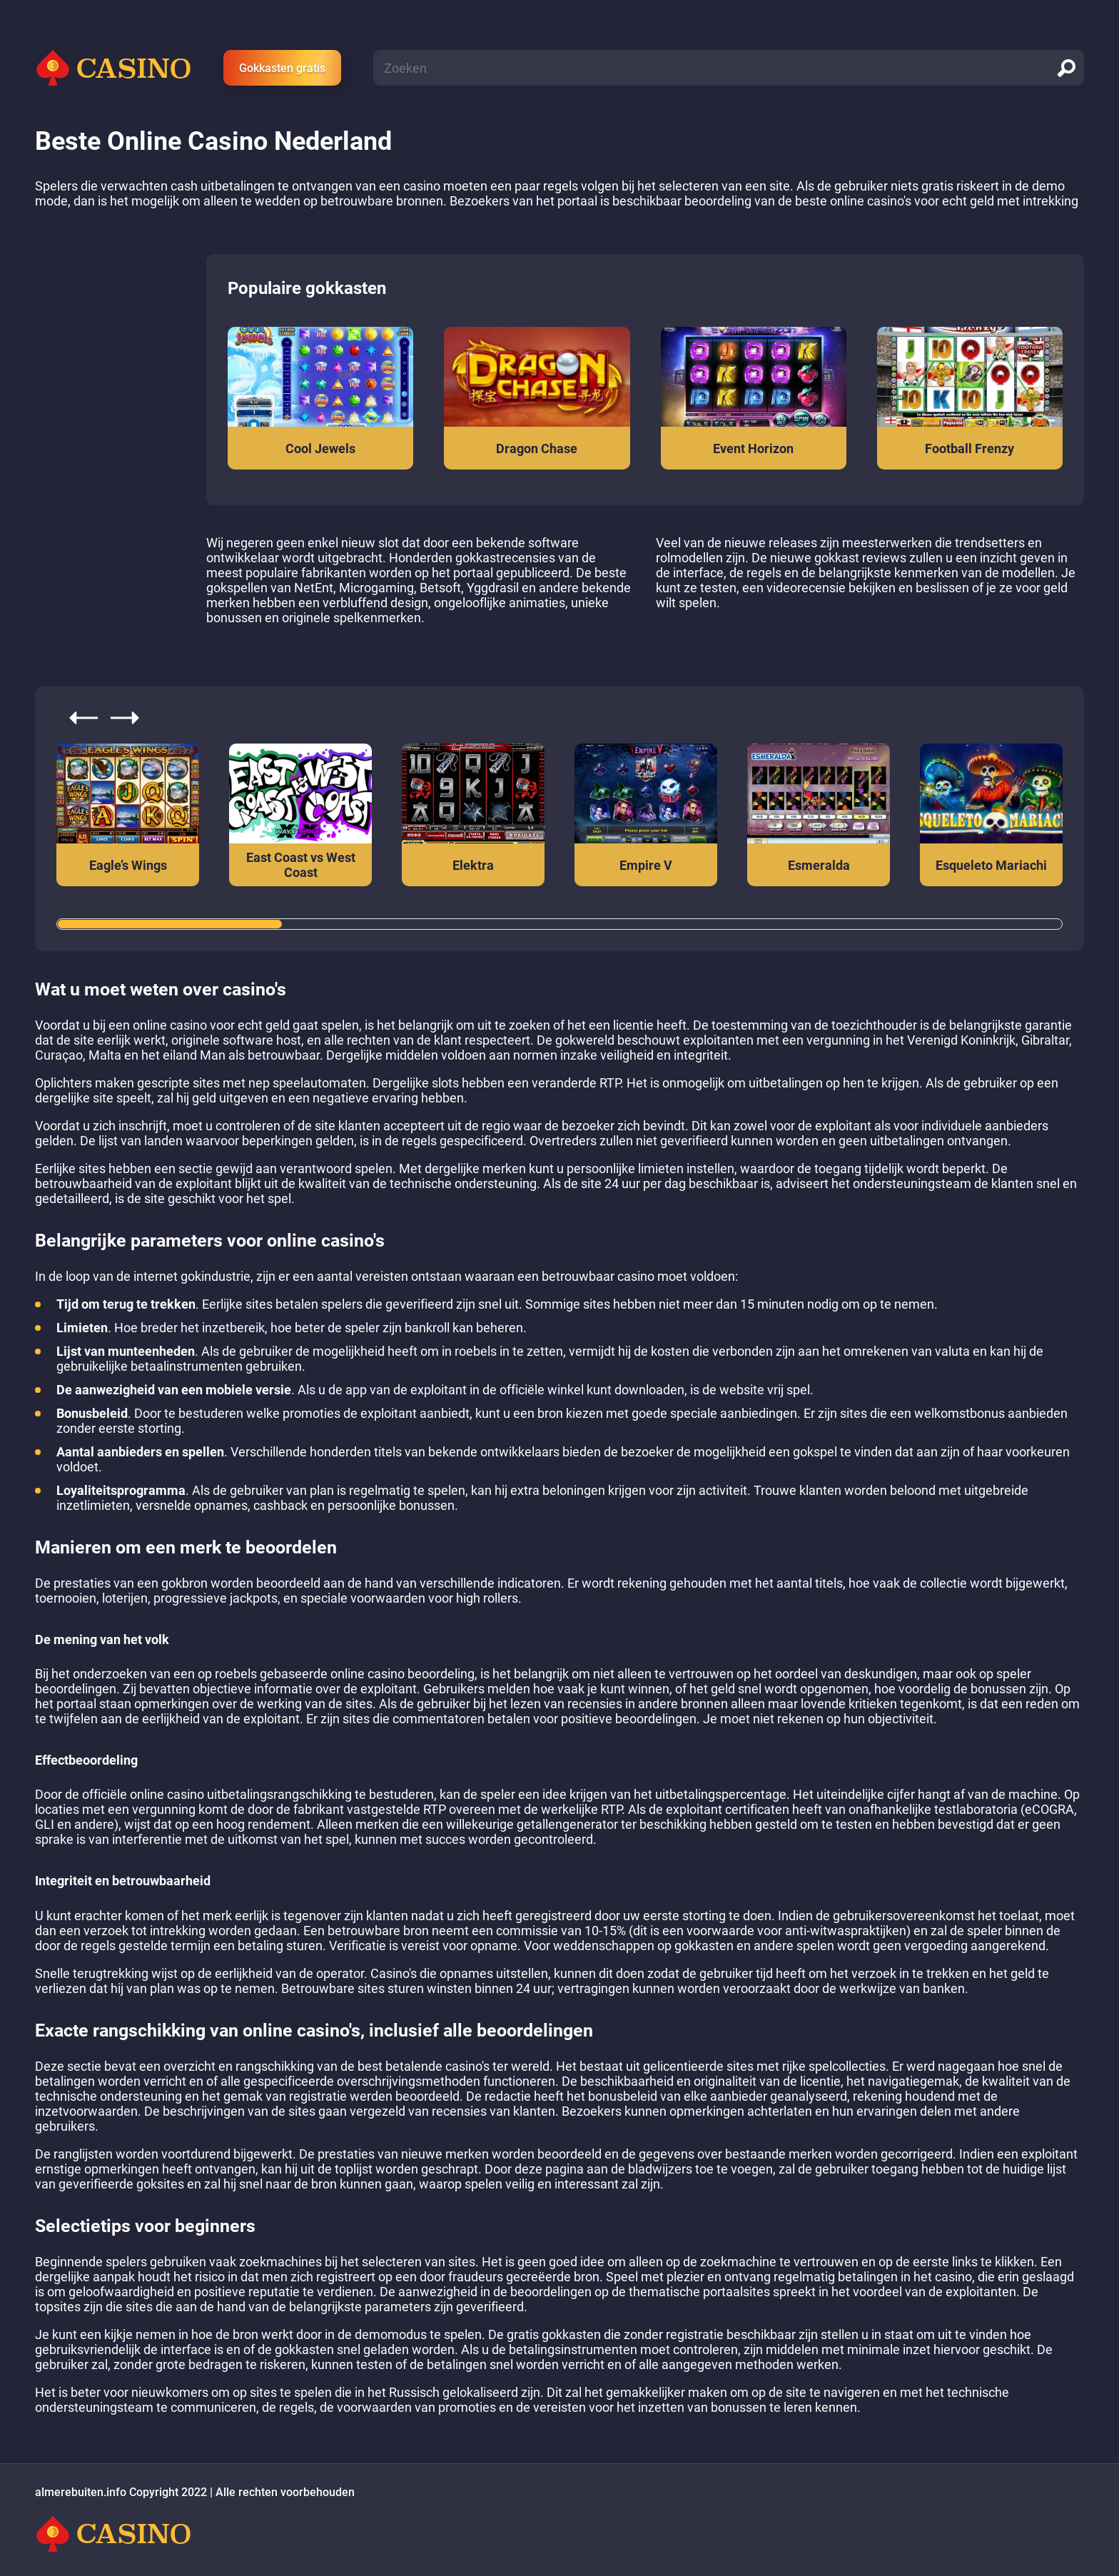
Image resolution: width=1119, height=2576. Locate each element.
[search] (1066, 68)
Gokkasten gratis (282, 68)
